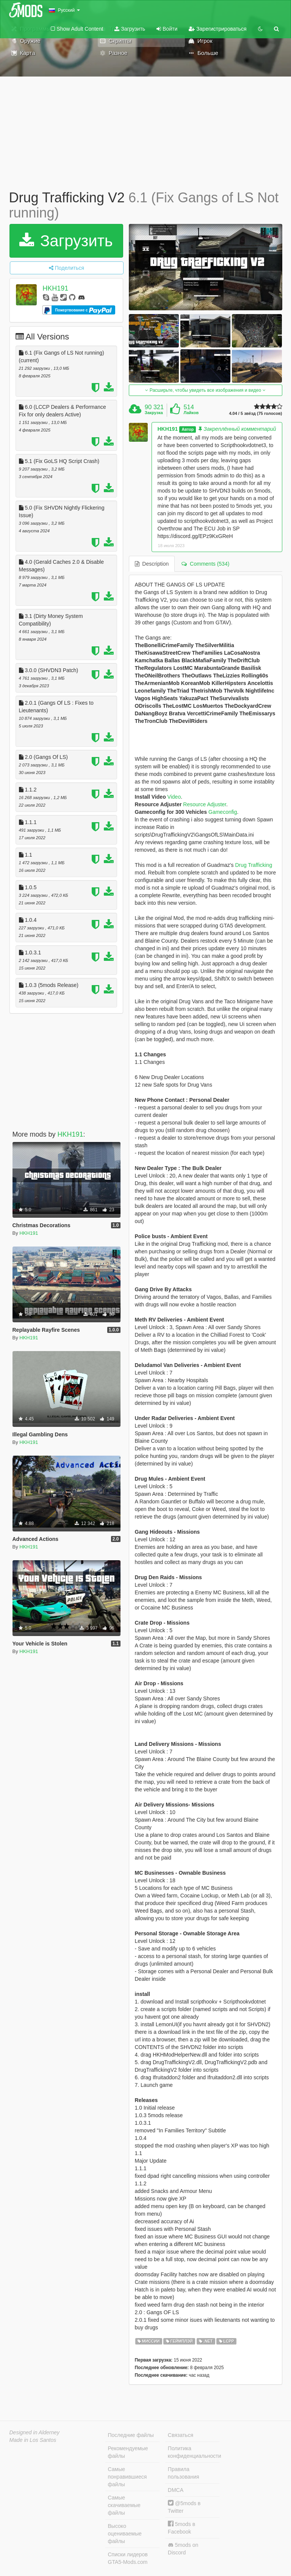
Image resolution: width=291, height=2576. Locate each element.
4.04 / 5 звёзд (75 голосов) (255, 413)
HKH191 (55, 288)
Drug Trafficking (253, 865)
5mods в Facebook (181, 2528)
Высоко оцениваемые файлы (125, 2533)
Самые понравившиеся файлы (127, 2476)
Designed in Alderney (34, 2432)
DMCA (175, 2490)
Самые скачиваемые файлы (124, 2505)
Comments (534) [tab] (205, 564)
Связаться (180, 2435)
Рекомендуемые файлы (128, 2452)
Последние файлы (131, 2435)
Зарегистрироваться (217, 29)
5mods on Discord (183, 2549)
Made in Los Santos (32, 2440)
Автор (187, 429)
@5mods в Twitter (184, 2507)
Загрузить (129, 29)
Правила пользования (183, 2473)
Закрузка (154, 412)
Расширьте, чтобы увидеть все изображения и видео (205, 390)
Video (173, 797)
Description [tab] (152, 564)
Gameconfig (222, 812)
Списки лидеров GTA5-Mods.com (128, 2558)
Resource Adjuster (204, 804)
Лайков (191, 412)
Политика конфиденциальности (193, 2452)
